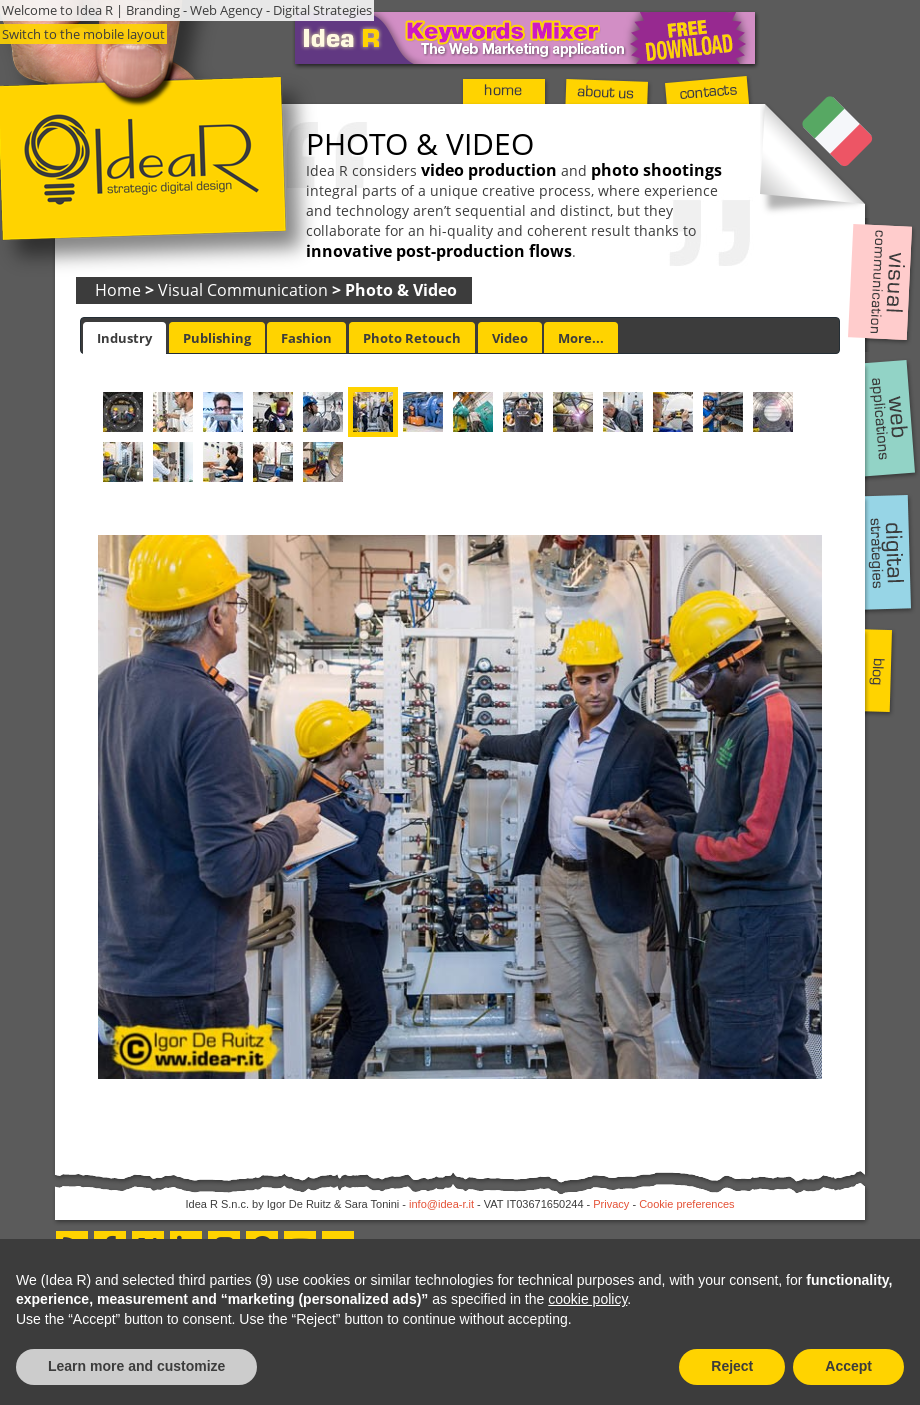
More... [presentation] (581, 338)
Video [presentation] (510, 338)
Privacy (611, 1204)
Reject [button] (732, 1366)
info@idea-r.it (441, 1204)
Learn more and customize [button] (136, 1366)
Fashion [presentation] (306, 338)
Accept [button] (848, 1366)
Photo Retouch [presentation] (412, 338)
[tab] (124, 338)
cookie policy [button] (587, 1299)
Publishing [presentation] (217, 338)
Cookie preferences (686, 1204)
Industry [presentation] (124, 338)
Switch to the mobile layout (83, 34)
